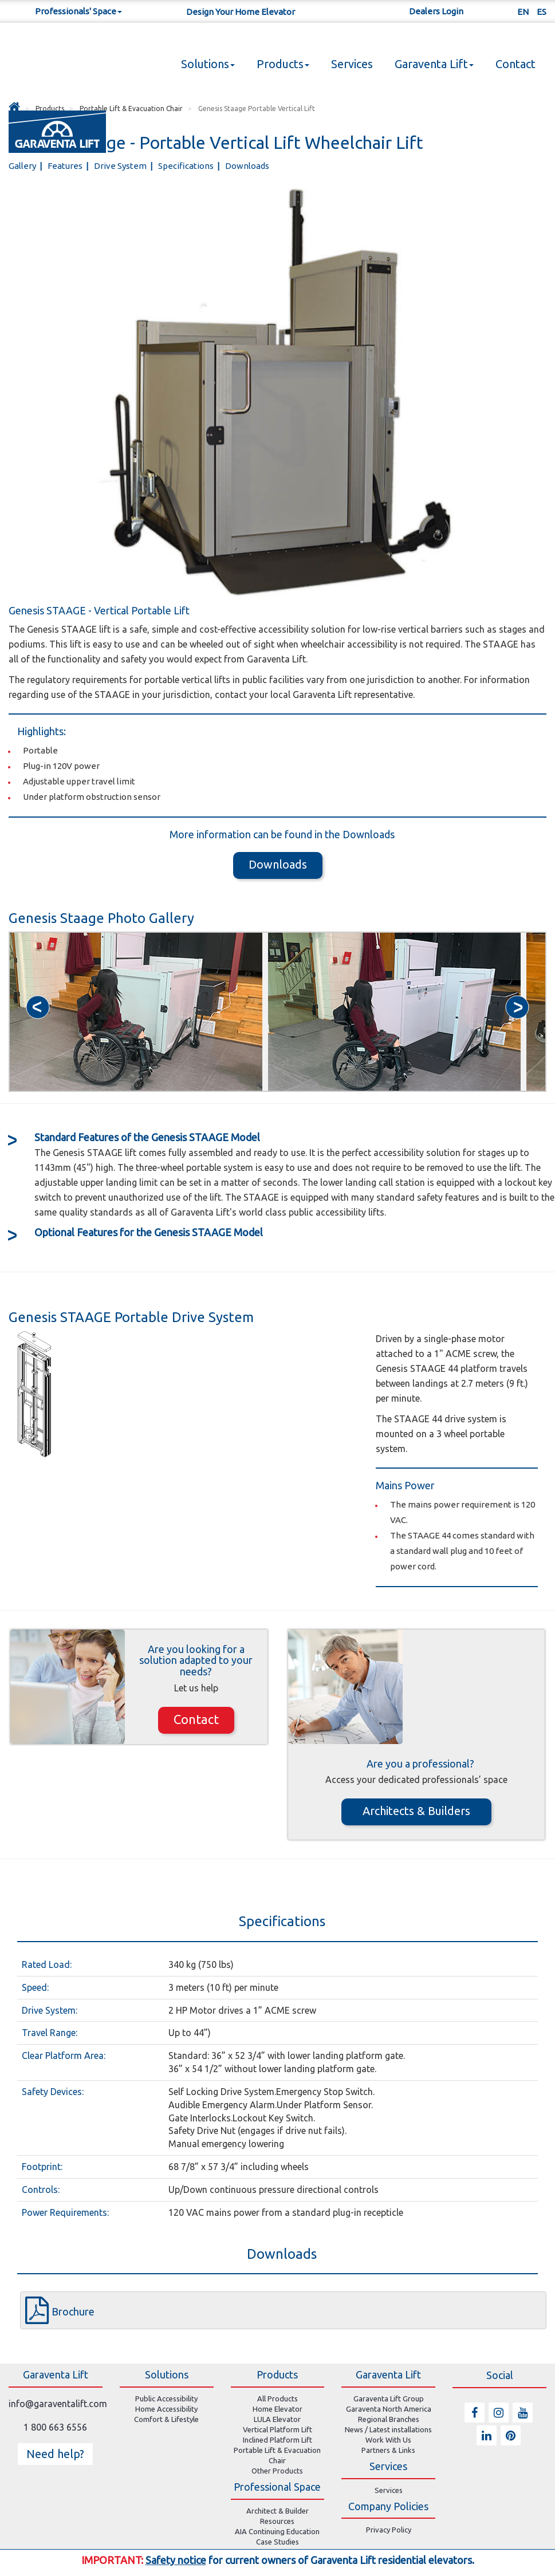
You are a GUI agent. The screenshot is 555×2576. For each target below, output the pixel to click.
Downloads (247, 166)
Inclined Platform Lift (277, 2440)
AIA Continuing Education (277, 2531)
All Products (277, 2398)
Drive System (121, 166)
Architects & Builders (416, 1810)
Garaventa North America (388, 2409)
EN (523, 12)
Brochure (73, 2311)
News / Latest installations (388, 2429)
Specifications (186, 166)
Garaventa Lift (434, 63)
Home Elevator (277, 2409)
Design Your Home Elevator (240, 12)
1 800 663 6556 (55, 2427)
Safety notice (175, 2560)
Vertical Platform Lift (277, 2429)
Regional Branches (388, 2419)
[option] (136, 1012)
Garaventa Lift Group (388, 2398)
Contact (515, 63)
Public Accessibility (166, 2398)
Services (352, 63)
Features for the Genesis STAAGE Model (148, 1232)
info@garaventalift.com (58, 2404)
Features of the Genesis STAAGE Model (147, 1137)
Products (283, 63)
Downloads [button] (278, 864)
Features (66, 166)
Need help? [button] (55, 2453)
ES (541, 12)
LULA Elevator (277, 2419)
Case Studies (277, 2542)
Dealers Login (436, 11)
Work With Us (388, 2440)
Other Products (277, 2471)
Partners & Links (388, 2450)
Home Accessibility (166, 2409)
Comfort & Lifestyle (166, 2419)
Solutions (208, 63)
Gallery (23, 166)
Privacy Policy (388, 2530)
